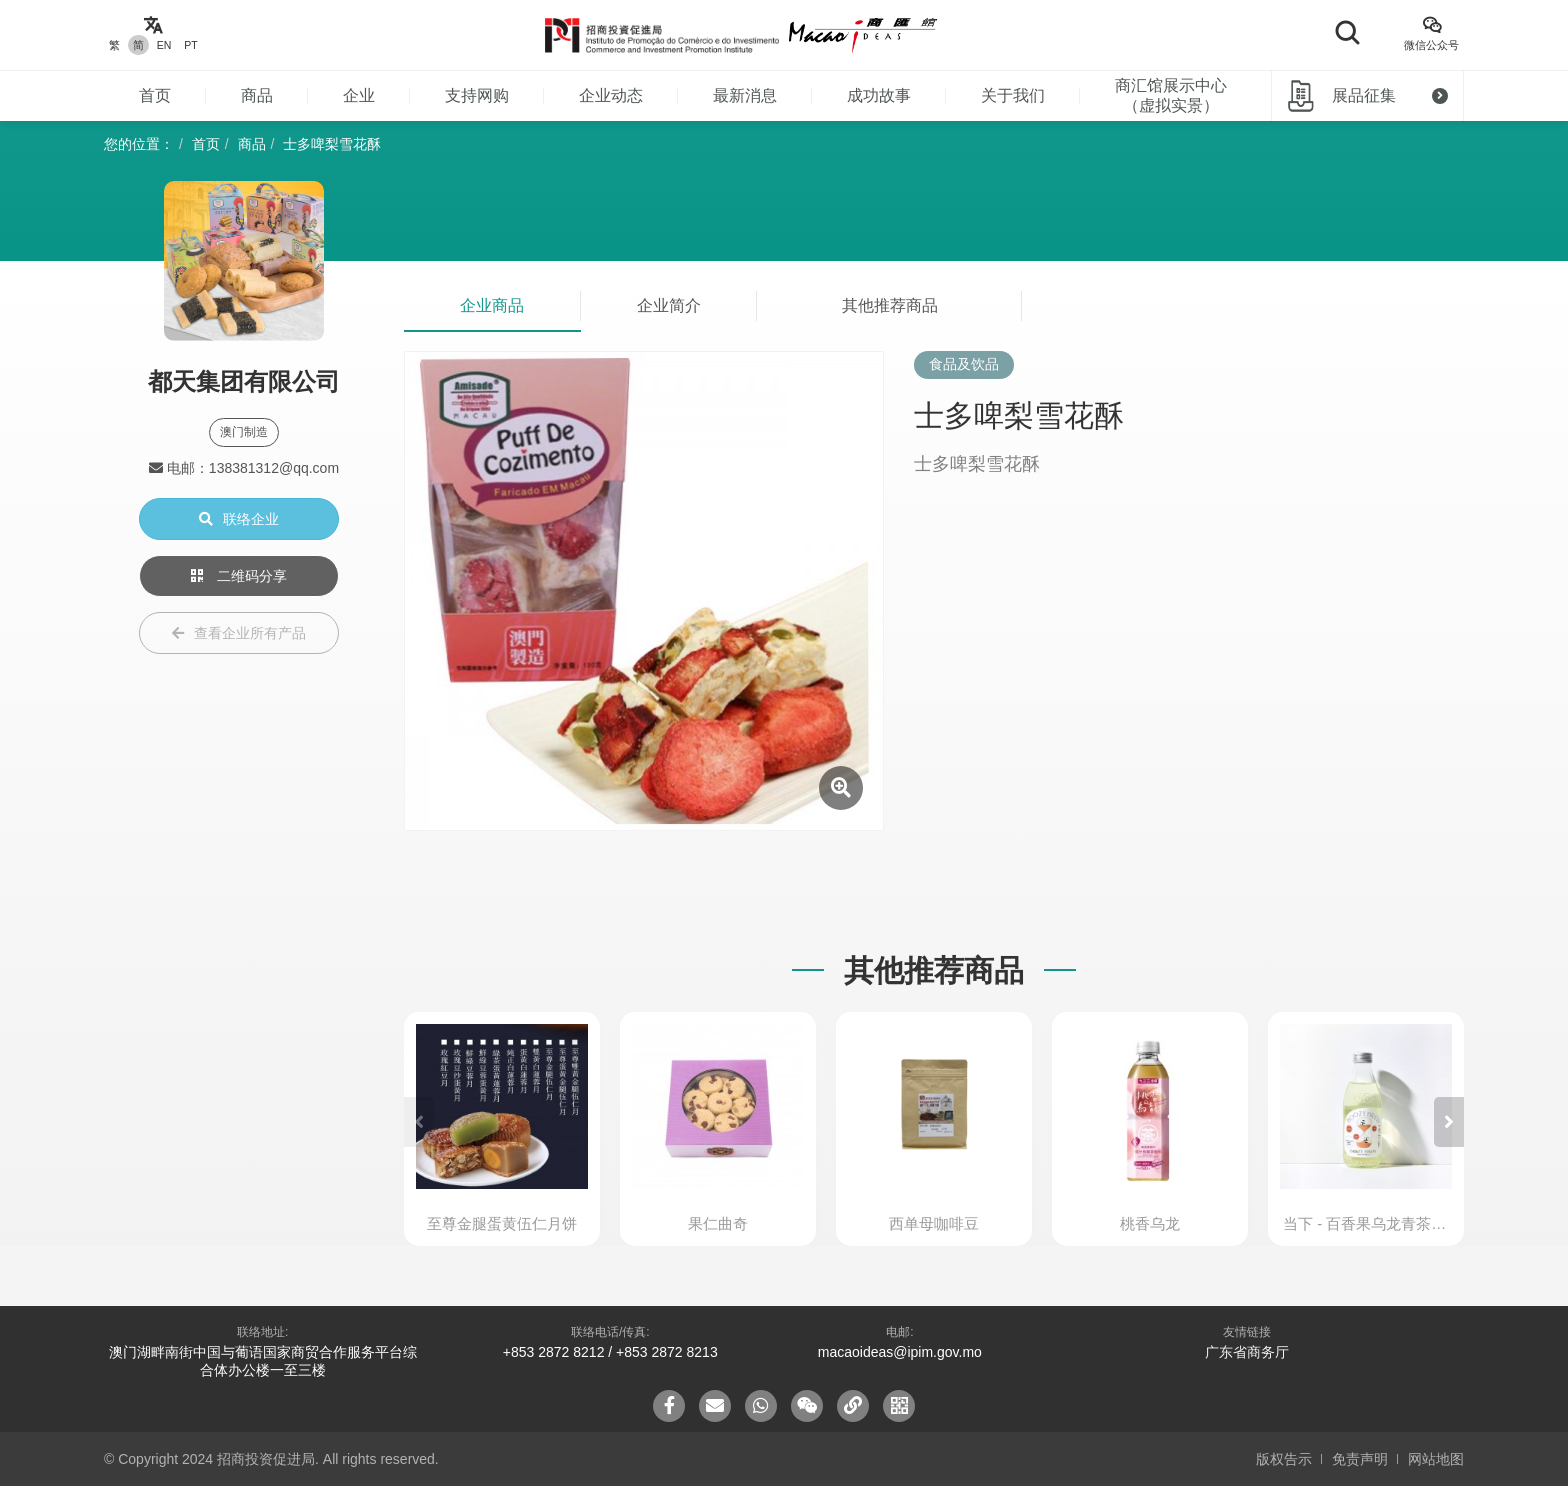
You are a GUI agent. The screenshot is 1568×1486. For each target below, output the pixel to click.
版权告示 (1284, 1459)
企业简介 (669, 305)
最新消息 (745, 95)
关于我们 (1013, 95)
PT (190, 45)
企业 (359, 95)
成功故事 (879, 95)
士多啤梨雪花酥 (332, 144)
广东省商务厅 (1247, 1352)
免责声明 (1360, 1459)
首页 (155, 95)
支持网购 (477, 95)
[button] (1449, 1122)
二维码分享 (239, 576)
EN (164, 45)
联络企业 (239, 519)
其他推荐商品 (890, 305)
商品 (257, 95)
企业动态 (611, 95)
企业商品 (492, 305)
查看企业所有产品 (239, 633)
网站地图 (1436, 1459)
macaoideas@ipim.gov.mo (900, 1352)
